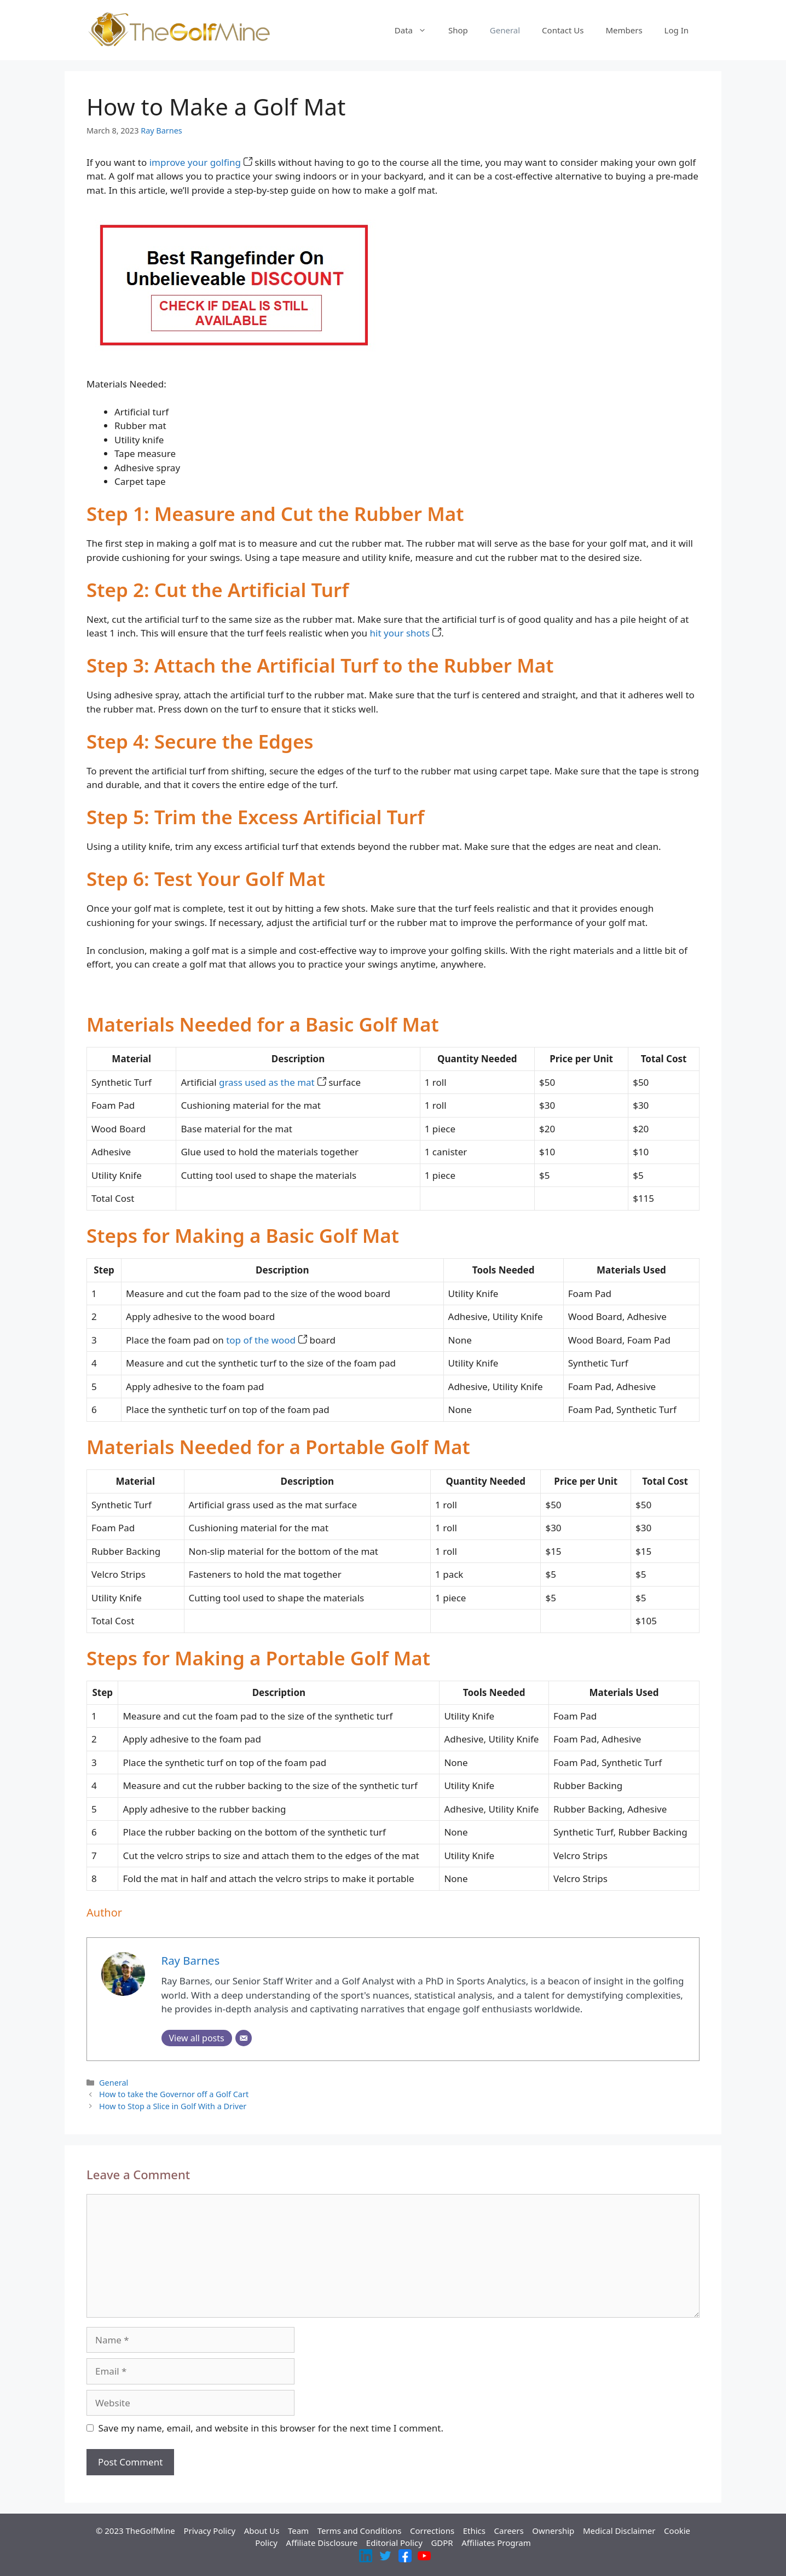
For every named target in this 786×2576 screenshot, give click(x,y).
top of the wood (266, 1340)
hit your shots (406, 633)
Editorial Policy (394, 2542)
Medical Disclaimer (619, 2530)
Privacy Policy (209, 2530)
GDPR (442, 2542)
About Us (262, 2530)
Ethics (474, 2530)
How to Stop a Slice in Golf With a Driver (172, 2106)
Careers (509, 2530)
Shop (458, 30)
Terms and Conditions (359, 2530)
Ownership (553, 2530)
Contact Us (562, 30)
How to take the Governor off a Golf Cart (173, 2094)
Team (298, 2530)
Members (623, 30)
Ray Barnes (161, 130)
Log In (676, 30)
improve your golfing (200, 162)
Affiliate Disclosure (322, 2542)
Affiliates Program (496, 2542)
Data (416, 30)
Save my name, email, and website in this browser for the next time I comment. (271, 2428)
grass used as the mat (272, 1082)
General (505, 30)
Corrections (432, 2530)
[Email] (243, 2038)
